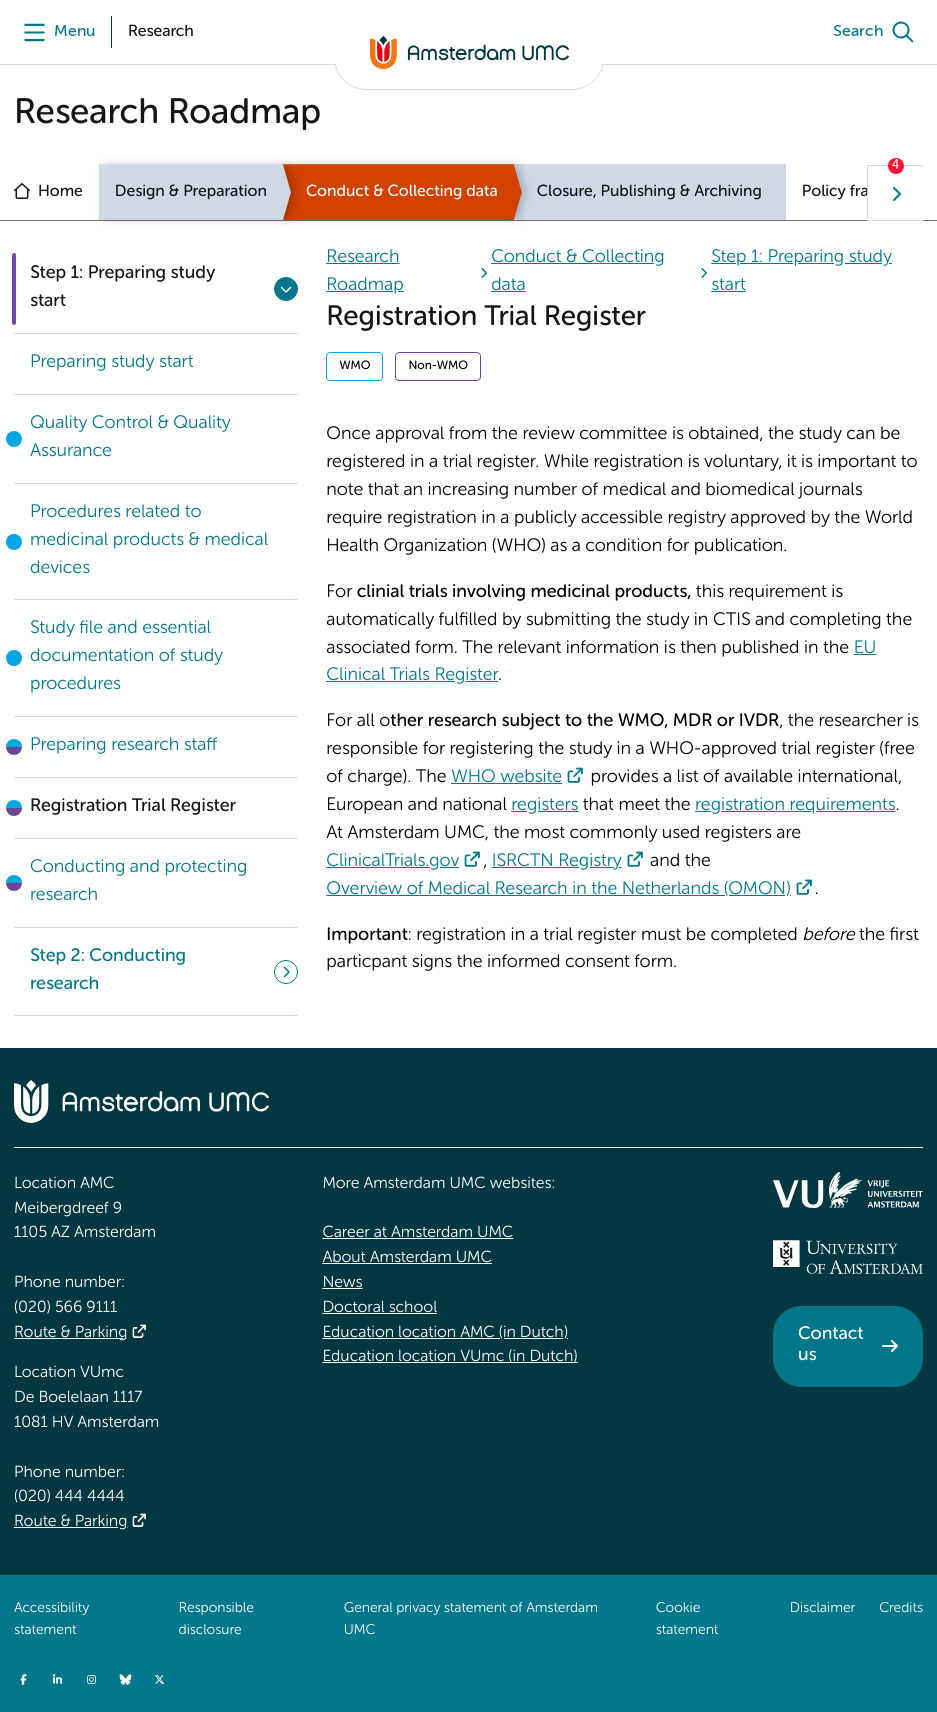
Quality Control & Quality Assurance (130, 438)
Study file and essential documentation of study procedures (126, 657)
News (342, 1283)
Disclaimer (822, 1609)
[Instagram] (91, 1679)
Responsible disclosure (216, 1620)
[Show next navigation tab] (895, 193)
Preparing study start (111, 363)
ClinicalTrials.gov (392, 862)
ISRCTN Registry (557, 862)
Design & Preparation (191, 192)
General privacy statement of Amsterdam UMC (471, 1620)
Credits (901, 1609)
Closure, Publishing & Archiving (649, 192)
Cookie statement (687, 1620)
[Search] (878, 32)
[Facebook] (23, 1679)
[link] (156, 364)
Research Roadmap (364, 272)
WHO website (506, 778)
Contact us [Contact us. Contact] (830, 1346)
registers (544, 806)
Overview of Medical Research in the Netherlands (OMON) (558, 890)
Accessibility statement (51, 1620)
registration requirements (795, 806)
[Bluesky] (125, 1679)
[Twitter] (159, 1679)
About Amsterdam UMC (406, 1258)
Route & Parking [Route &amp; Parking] (70, 1333)
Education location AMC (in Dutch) (445, 1333)
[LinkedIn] (57, 1679)
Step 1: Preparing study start (122, 288)
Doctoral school (379, 1308)
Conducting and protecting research (138, 882)
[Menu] (54, 32)
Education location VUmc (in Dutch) (449, 1357)
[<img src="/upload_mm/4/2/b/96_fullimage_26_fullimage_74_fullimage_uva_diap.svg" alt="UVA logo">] (848, 1257)
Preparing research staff (123, 746)
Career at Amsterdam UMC (417, 1233)
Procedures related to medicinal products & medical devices (149, 541)
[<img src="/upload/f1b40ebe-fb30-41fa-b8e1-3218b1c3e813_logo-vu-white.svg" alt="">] (848, 1190)
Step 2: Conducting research (108, 971)
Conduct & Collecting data (402, 192)
